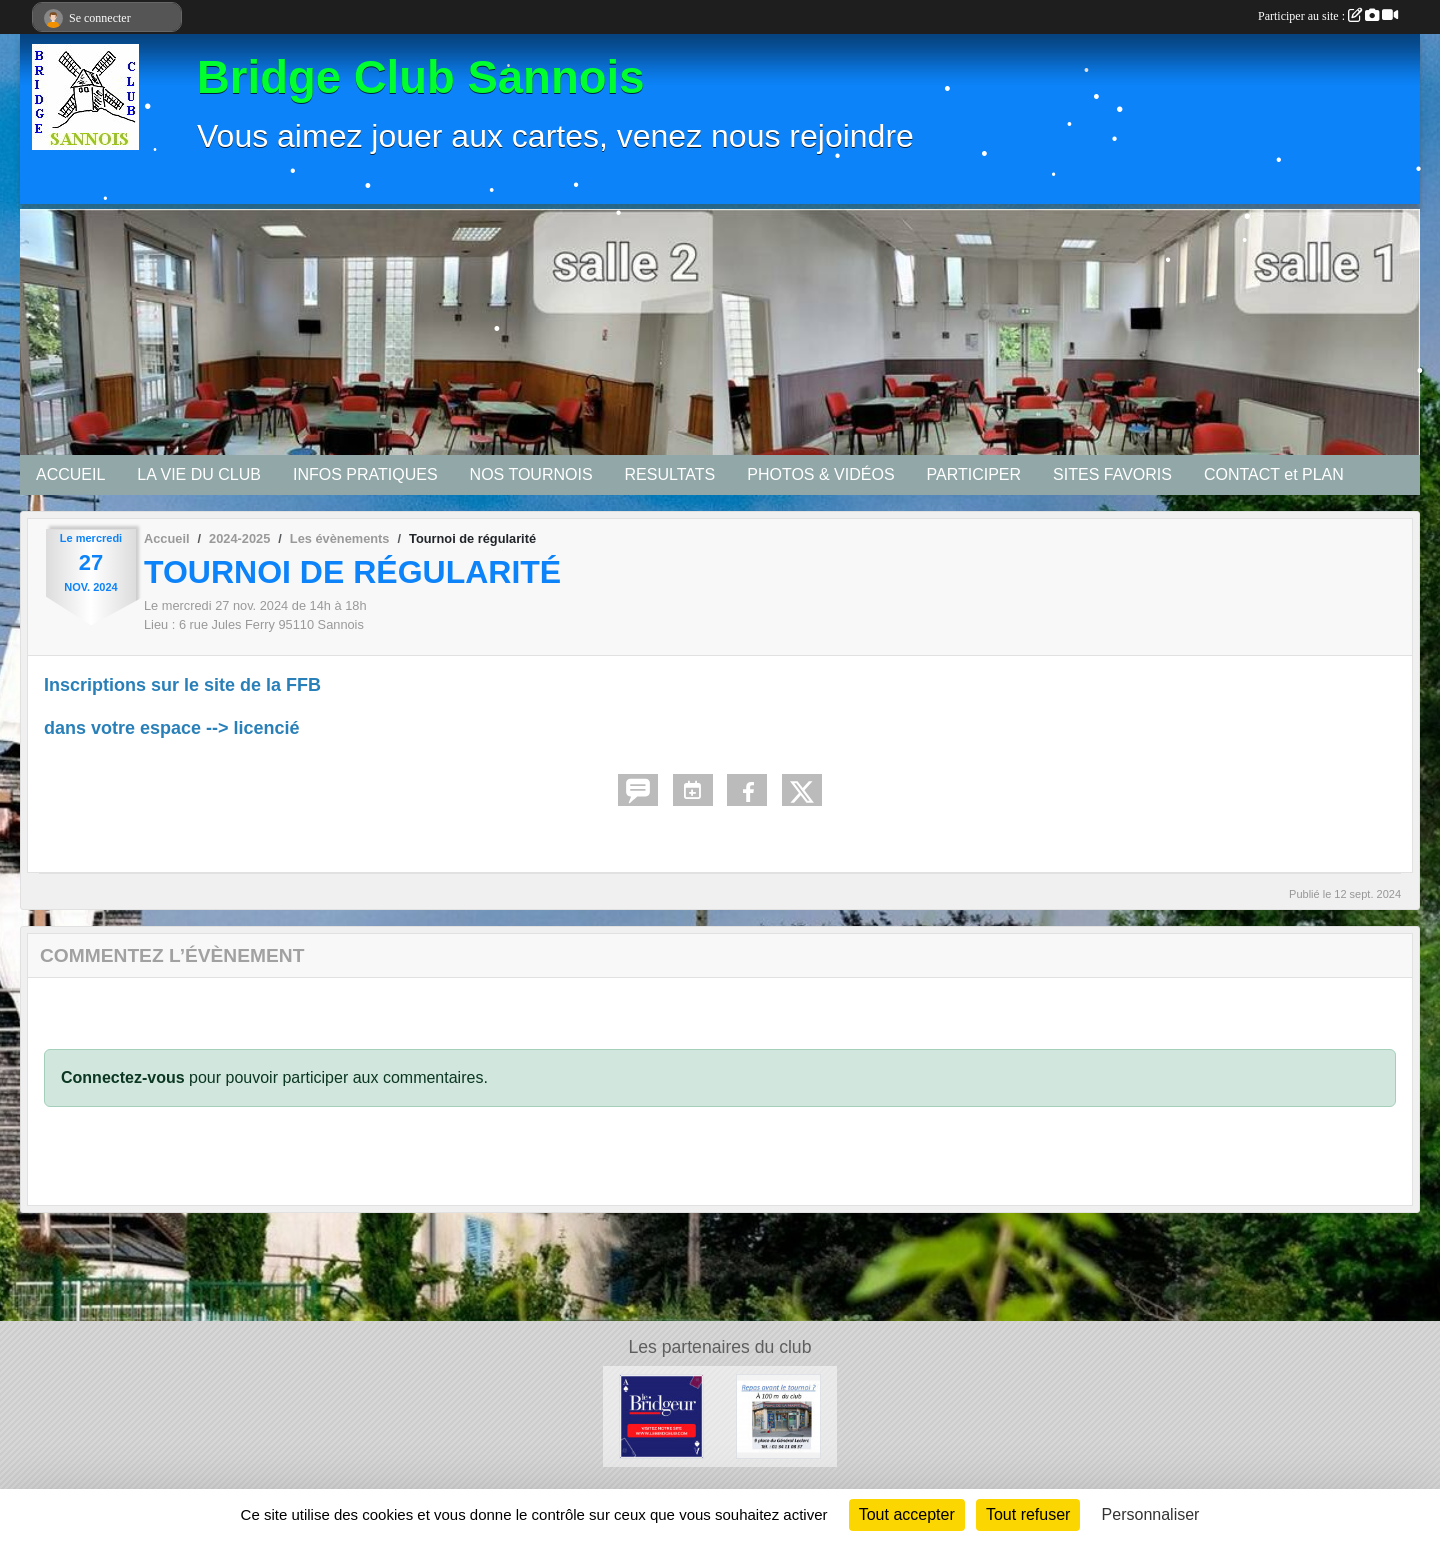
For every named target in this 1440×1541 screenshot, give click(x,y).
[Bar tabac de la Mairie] (778, 1415)
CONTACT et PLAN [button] (1274, 474)
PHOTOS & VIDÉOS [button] (820, 474)
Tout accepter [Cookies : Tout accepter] (907, 1514)
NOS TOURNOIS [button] (531, 474)
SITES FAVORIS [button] (1112, 474)
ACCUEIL (70, 474)
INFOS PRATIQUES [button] (365, 474)
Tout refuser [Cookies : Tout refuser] (1028, 1514)
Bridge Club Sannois (420, 77)
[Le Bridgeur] (661, 1415)
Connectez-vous (123, 1077)
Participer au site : (1328, 16)
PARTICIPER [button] (974, 474)
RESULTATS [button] (670, 474)
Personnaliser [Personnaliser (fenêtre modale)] (1151, 1514)
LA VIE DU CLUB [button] (199, 474)
